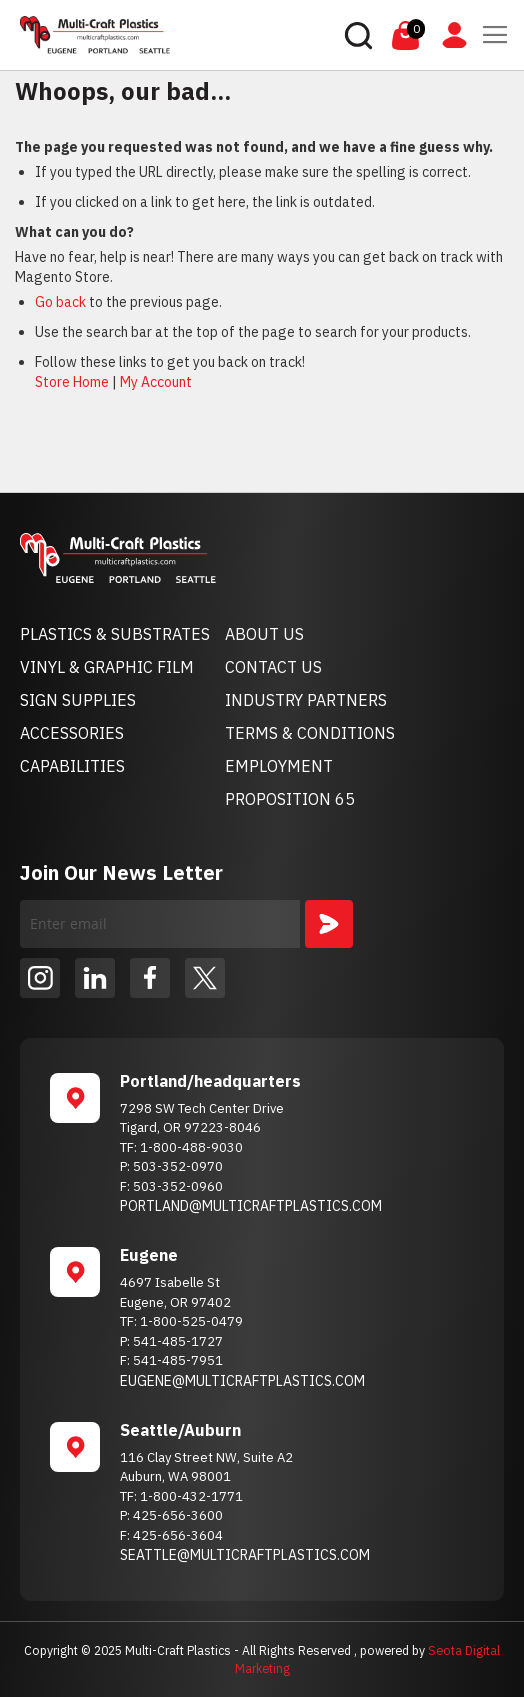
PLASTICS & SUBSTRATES (115, 634)
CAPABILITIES (72, 766)
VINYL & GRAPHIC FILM (107, 667)
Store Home (72, 382)
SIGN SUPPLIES (78, 700)
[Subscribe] (329, 924)
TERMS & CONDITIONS (310, 733)
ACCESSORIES (72, 733)
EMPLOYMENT (279, 766)
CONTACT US (273, 667)
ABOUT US (264, 634)
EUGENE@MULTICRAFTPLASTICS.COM (242, 1381)
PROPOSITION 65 (290, 799)
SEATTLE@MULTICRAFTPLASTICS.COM (245, 1555)
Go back (60, 302)
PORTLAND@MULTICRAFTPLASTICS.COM (251, 1206)
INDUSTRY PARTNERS (306, 700)
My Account (156, 382)
